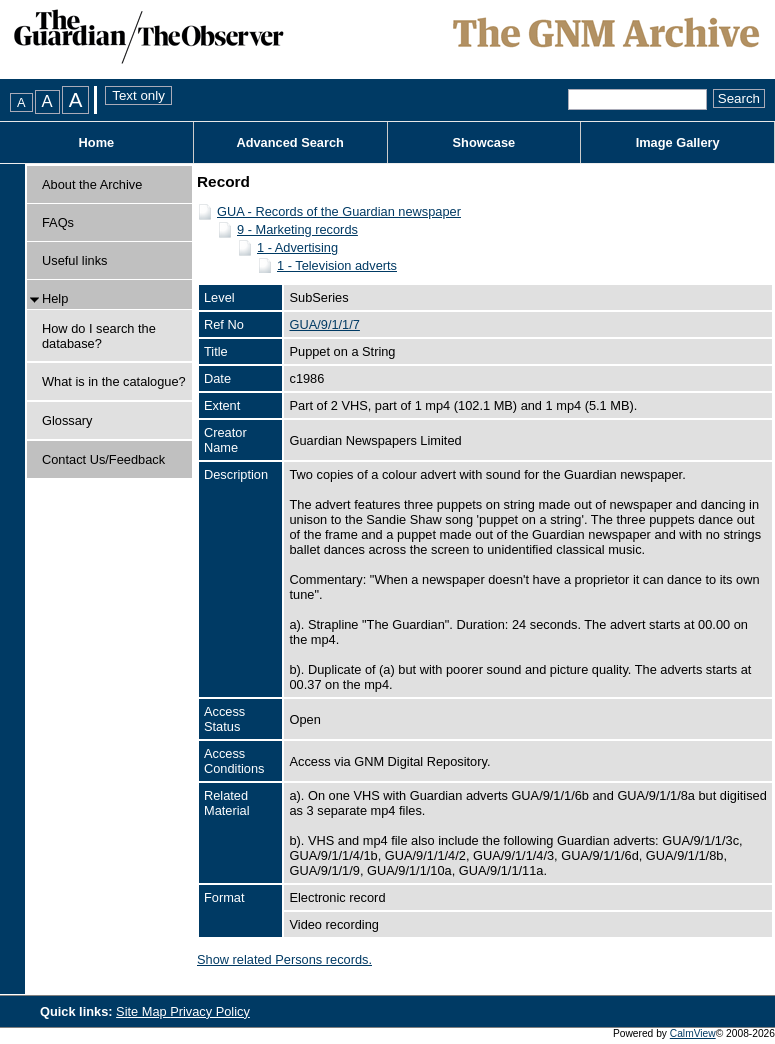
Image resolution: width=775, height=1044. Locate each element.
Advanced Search (289, 142)
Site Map (143, 1011)
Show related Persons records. (284, 959)
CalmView (693, 1033)
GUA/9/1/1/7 (324, 324)
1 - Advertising (297, 247)
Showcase (484, 142)
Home (97, 142)
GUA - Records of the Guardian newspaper (339, 211)
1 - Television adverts (337, 265)
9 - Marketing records (297, 229)
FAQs (58, 222)
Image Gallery (678, 142)
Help (55, 298)
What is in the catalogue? (114, 381)
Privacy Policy (210, 1011)
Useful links (74, 260)
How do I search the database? (99, 336)
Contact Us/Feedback (103, 459)
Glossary (67, 420)
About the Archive (92, 184)
